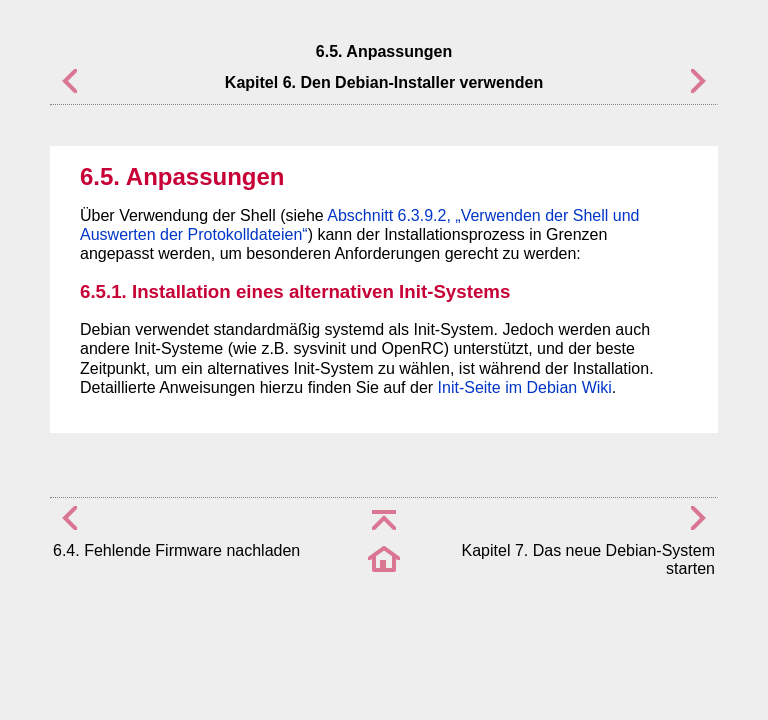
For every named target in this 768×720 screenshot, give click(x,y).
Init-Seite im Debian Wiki (525, 387)
